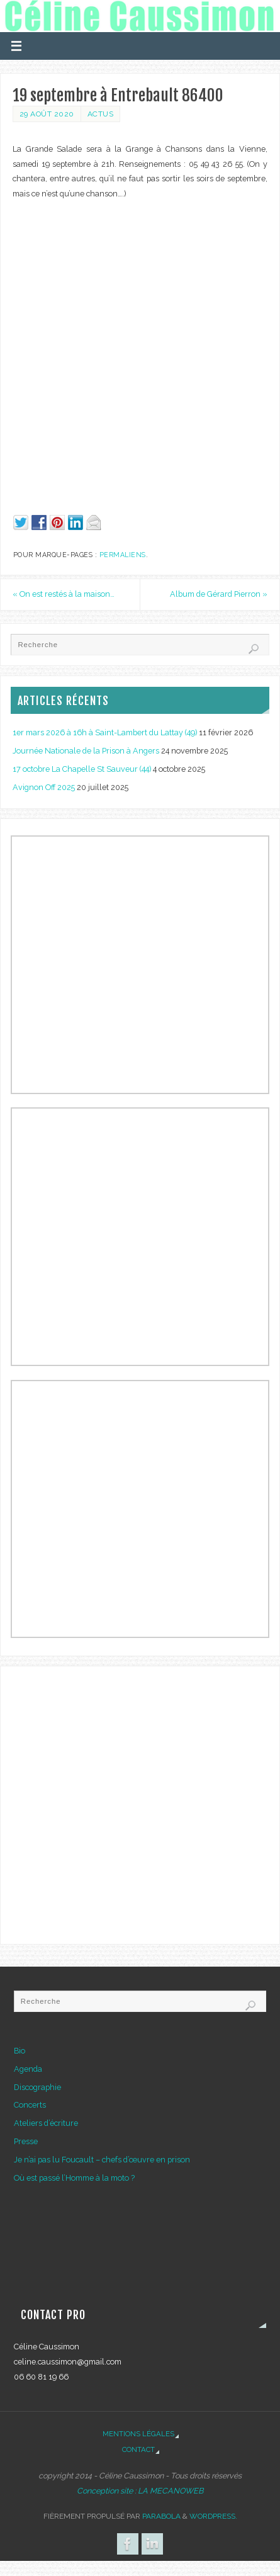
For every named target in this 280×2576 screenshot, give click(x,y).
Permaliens (122, 555)
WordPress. (213, 2516)
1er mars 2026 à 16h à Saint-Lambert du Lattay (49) (105, 732)
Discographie (37, 2087)
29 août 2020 (47, 114)
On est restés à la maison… (64, 594)
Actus (100, 114)
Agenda (28, 2069)
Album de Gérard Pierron (218, 594)
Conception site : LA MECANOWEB (140, 2490)
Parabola (161, 2516)
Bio (19, 2050)
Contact (138, 2449)
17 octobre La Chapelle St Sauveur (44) (82, 769)
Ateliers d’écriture (46, 2123)
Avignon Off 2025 (44, 787)
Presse (26, 2141)
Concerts (30, 2105)
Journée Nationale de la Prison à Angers (86, 750)
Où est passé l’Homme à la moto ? (74, 2178)
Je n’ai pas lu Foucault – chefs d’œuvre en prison (102, 2159)
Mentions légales (138, 2433)
